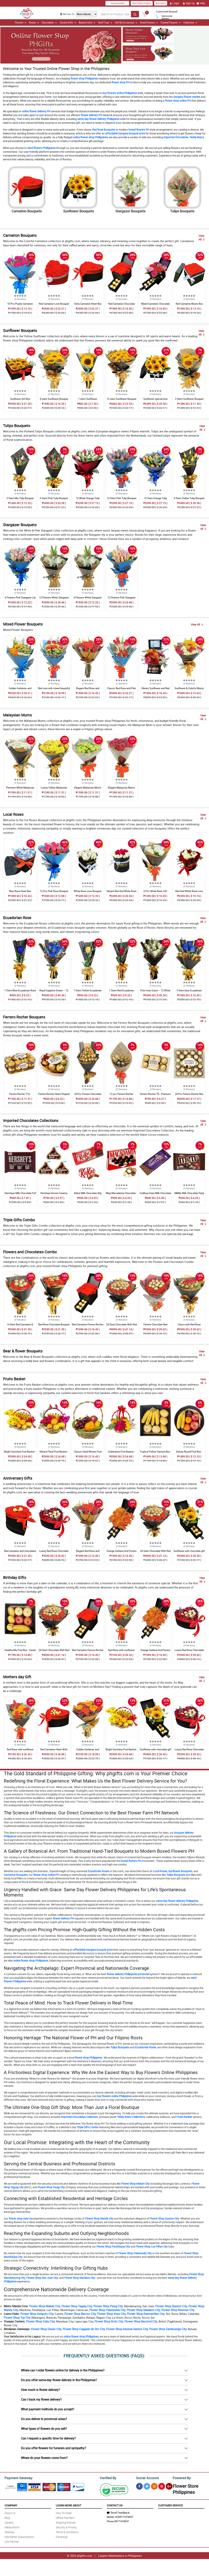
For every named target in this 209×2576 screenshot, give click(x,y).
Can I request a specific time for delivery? (48, 2438)
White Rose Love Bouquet (87, 891)
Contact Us (114, 2505)
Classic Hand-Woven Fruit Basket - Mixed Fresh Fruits (87, 1453)
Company (11, 2505)
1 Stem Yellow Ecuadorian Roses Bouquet (88, 992)
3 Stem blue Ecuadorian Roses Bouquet (189, 992)
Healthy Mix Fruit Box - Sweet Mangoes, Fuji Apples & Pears (20, 1651)
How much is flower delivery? (40, 2390)
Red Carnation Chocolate (121, 303)
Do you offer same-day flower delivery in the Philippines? (59, 2380)
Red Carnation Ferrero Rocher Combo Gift (87, 1326)
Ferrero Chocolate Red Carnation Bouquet (155, 1326)
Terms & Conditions (67, 2531)
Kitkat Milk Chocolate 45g (87, 1193)
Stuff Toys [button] (105, 22)
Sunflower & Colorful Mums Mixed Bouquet (189, 690)
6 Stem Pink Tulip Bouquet (54, 498)
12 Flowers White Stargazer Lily (54, 599)
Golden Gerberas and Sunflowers (20, 690)
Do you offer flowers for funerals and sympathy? (53, 2448)
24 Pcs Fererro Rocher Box (189, 1094)
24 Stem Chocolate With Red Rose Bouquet (121, 1326)
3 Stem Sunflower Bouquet (189, 399)
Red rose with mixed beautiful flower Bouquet (54, 690)
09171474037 (121, 2520)
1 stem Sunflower (87, 399)
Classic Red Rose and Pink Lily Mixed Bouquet (121, 690)
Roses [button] (34, 22)
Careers (9, 2522)
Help (201, 3)
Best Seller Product (141, 3)
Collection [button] (190, 22)
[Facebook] (139, 2485)
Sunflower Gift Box (20, 399)
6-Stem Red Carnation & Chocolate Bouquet (20, 1326)
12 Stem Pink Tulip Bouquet (121, 498)
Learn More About (68, 2505)
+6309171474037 (124, 2516)
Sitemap (9, 2531)
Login (174, 3)
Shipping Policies (66, 2522)
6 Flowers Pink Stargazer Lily (20, 597)
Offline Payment (65, 2517)
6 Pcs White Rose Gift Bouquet (155, 892)
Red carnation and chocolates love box (20, 1552)
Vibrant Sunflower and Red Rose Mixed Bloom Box (155, 690)
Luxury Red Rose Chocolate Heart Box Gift (54, 1552)
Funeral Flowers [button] (171, 22)
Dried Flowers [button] (149, 22)
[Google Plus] (169, 2485)
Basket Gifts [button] (87, 22)
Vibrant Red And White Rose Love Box (121, 892)
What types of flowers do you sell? (44, 2429)
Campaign (62, 2536)
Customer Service (170, 2505)
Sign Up (189, 3)
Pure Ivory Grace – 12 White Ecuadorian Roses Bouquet (155, 992)
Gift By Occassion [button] (126, 22)
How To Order (64, 2512)
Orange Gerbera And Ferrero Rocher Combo (121, 1552)
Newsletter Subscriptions (19, 2536)
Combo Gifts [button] (68, 22)
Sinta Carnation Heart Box (87, 303)
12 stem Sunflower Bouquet (121, 399)
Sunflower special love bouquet (155, 400)
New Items (161, 3)
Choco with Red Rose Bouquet (189, 1326)
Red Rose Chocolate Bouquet (53, 1324)
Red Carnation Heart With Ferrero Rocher (53, 1751)
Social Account (146, 2477)
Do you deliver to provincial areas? (44, 2419)
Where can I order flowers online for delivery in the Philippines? (62, 2370)
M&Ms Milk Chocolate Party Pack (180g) (189, 1194)
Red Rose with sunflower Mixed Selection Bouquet (121, 1651)
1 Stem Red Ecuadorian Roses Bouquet (121, 992)
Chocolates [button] (49, 22)
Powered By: (182, 2477)
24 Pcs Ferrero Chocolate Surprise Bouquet (87, 1095)
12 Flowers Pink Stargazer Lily (122, 599)
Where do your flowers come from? (44, 2458)
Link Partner (12, 2541)
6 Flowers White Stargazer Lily (88, 599)
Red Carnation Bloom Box (189, 303)
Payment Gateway (17, 2477)
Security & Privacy (66, 2527)
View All (201, 237)
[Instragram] (154, 2485)
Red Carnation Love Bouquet (54, 303)
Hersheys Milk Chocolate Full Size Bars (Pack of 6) (20, 1194)
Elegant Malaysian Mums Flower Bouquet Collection (88, 789)
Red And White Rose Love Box (189, 892)
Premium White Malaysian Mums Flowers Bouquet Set (20, 789)
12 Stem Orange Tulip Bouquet (155, 499)
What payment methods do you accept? (47, 2409)
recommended (117, 3)
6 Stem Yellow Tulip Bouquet (189, 498)
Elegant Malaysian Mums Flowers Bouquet (121, 789)
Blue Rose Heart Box (20, 891)
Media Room (12, 2527)
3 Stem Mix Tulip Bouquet (20, 498)
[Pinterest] (161, 2485)
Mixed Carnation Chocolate (155, 303)
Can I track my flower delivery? (41, 2399)
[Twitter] (147, 2485)
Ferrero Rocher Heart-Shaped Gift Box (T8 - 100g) (53, 1095)
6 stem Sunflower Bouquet (54, 399)
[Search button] (135, 14)
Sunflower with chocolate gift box (189, 1552)
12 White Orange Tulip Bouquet (88, 499)
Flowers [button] (20, 22)
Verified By (108, 2477)
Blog (7, 2517)
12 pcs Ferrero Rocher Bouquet (121, 1095)
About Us (10, 2512)
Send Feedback (118, 2512)
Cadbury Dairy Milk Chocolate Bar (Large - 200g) (155, 1194)
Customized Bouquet (166, 11)
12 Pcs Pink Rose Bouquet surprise (54, 892)
